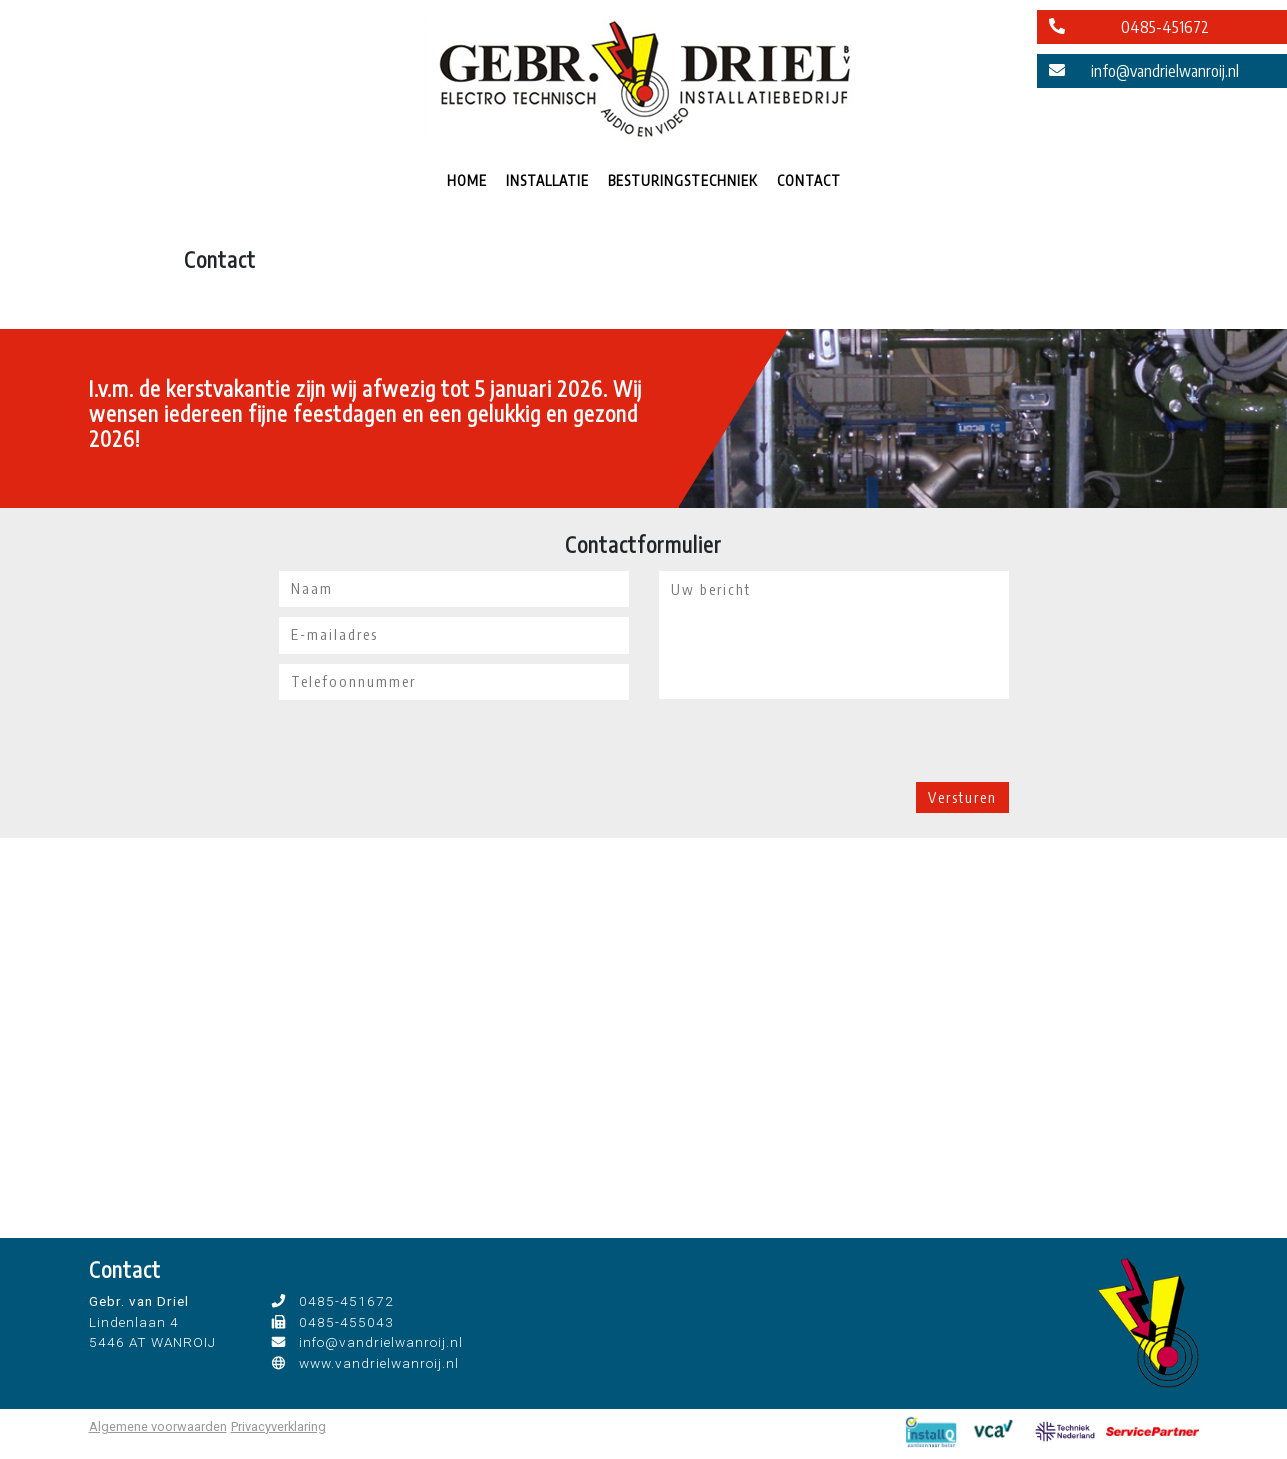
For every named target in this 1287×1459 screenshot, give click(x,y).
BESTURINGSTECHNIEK (683, 180)
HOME (467, 180)
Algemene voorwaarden (158, 1426)
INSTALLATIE (547, 180)
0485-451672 (1165, 27)
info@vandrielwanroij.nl (1165, 71)
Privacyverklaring (278, 1426)
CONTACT (809, 180)
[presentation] (811, 743)
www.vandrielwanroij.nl (379, 1363)
